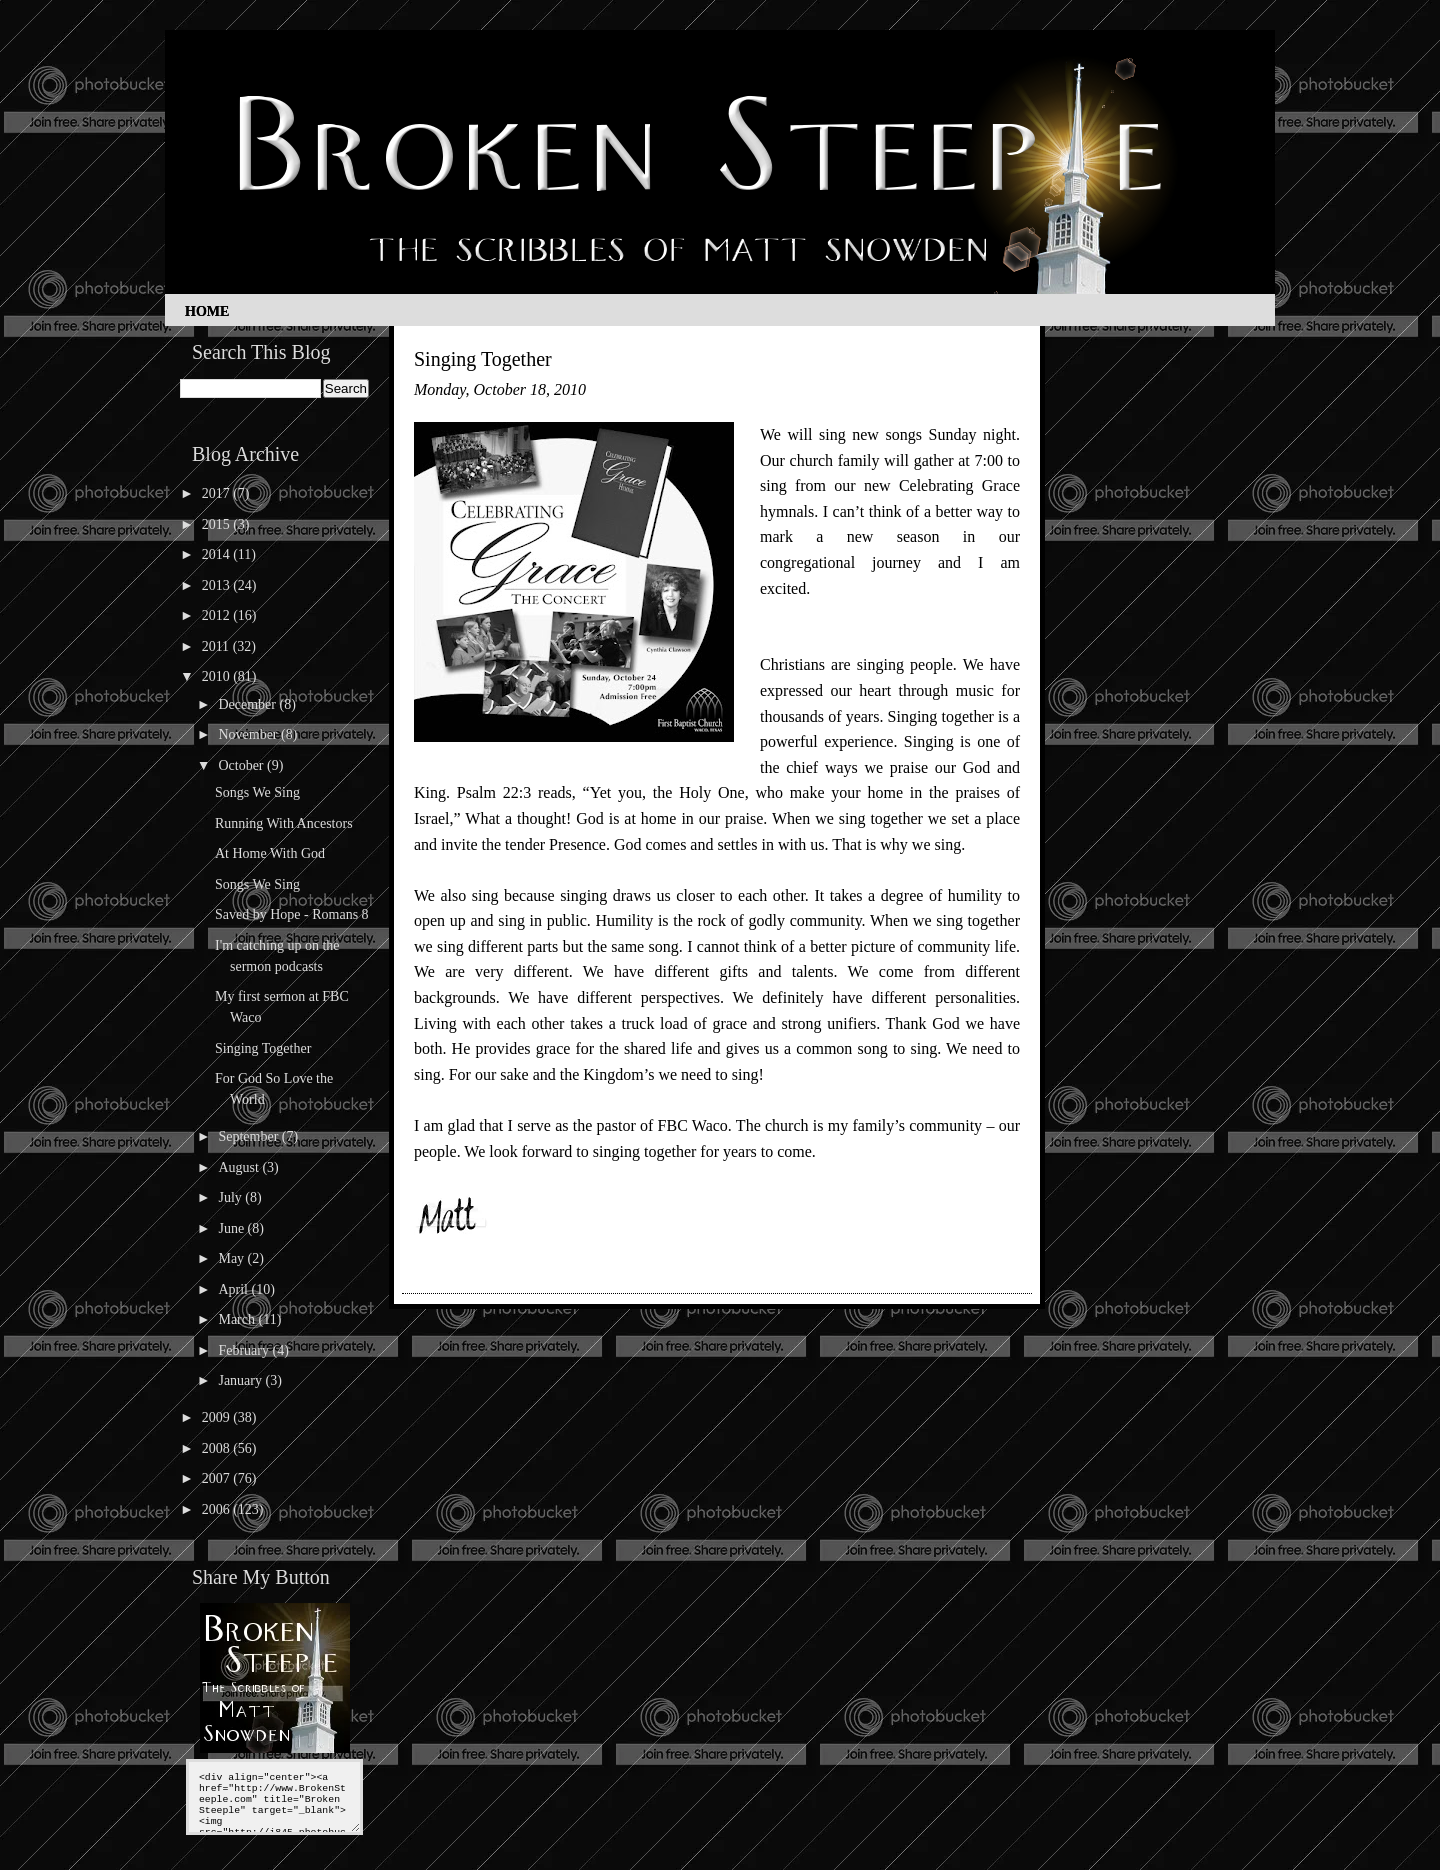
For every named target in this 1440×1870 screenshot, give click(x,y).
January (241, 1380)
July (231, 1197)
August (240, 1167)
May (232, 1258)
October (242, 765)
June (232, 1228)
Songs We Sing (257, 792)
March (238, 1319)
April (234, 1289)
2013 (218, 585)
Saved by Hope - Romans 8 (292, 914)
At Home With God (270, 853)
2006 (218, 1509)
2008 (218, 1448)
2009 (218, 1417)
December (248, 704)
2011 (217, 646)
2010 (218, 676)
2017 (218, 493)
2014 (218, 554)
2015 (218, 524)
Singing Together (263, 1048)
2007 (218, 1478)
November (249, 734)
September (249, 1136)
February (245, 1350)
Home (207, 311)
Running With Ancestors (284, 823)
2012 (218, 615)
